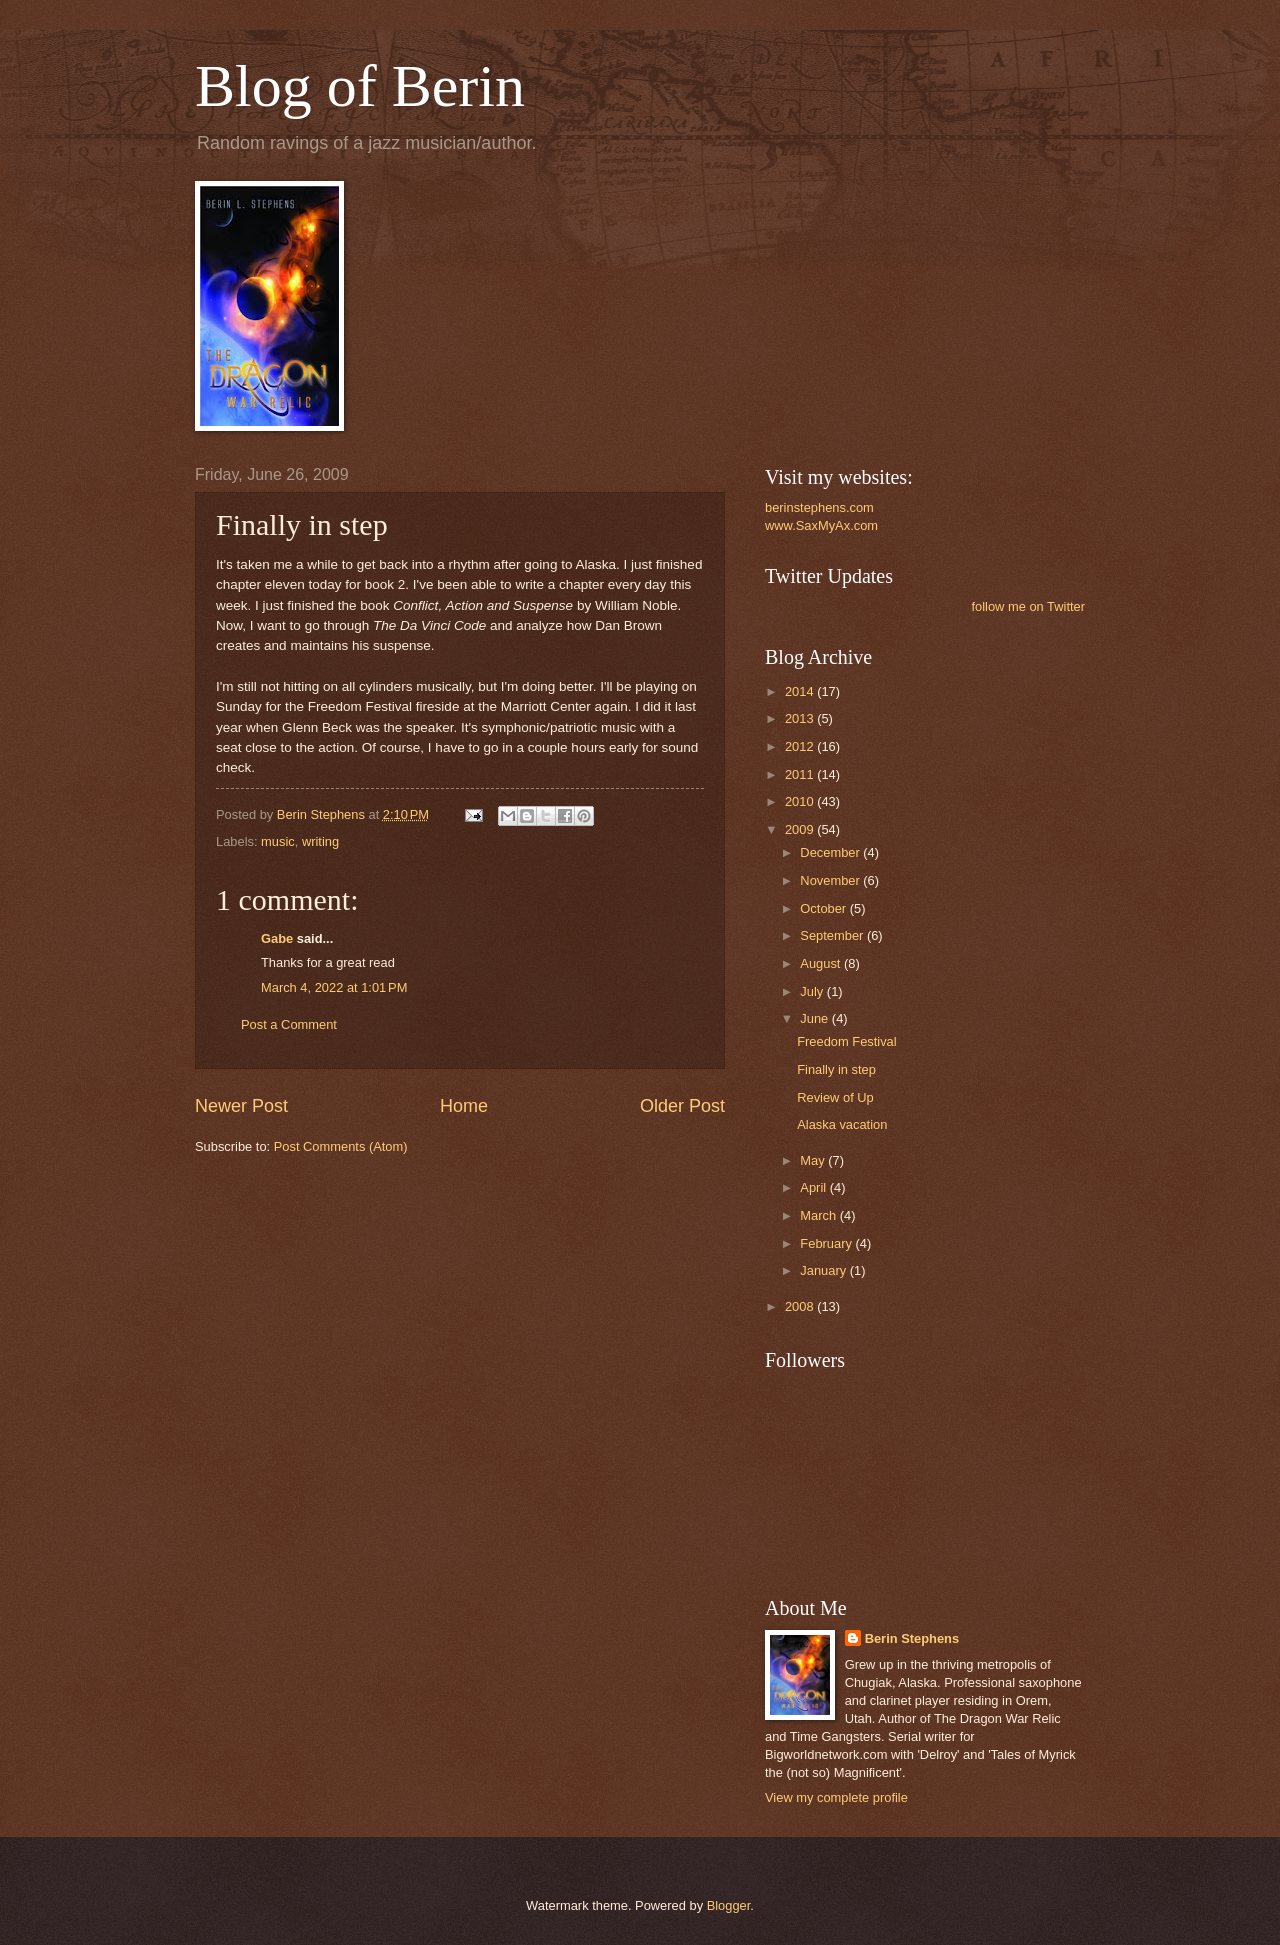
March (819, 1215)
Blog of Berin (360, 86)
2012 (801, 746)
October (824, 908)
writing (320, 841)
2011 (801, 774)
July (813, 991)
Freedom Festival (846, 1041)
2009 (801, 829)
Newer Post (241, 1106)
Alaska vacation (842, 1124)
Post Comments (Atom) (341, 1146)
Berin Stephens (912, 1638)
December (831, 852)
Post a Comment (289, 1024)
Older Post (682, 1106)
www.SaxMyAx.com (821, 525)
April (814, 1187)
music (278, 841)
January (824, 1270)
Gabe (277, 938)
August (822, 963)
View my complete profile (836, 1797)
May (814, 1160)
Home (464, 1106)
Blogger (729, 1905)
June (816, 1018)
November (831, 880)
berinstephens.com (819, 507)
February (827, 1243)
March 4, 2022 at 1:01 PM (334, 987)
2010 (801, 801)
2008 (801, 1306)
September (833, 935)
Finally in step (836, 1069)
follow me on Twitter (1028, 606)
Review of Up (835, 1097)
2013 (801, 718)
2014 (801, 691)
